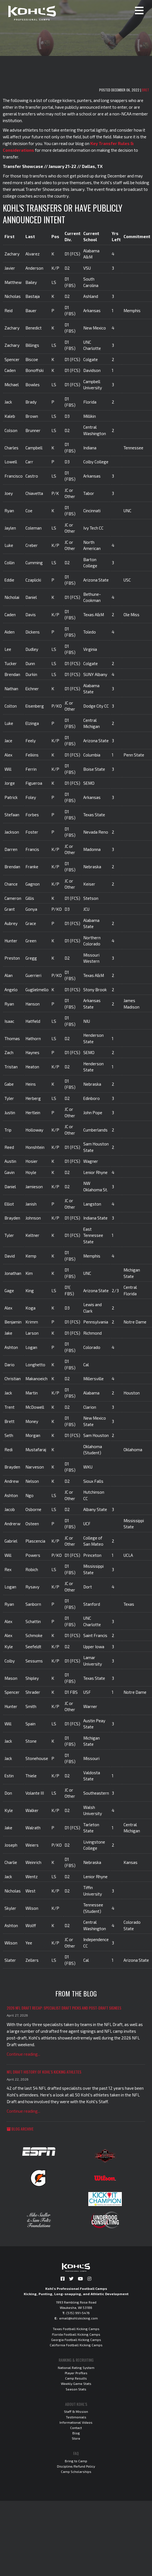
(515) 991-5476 (78, 2313)
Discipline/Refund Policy (76, 2466)
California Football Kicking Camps (76, 2345)
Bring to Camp (76, 2461)
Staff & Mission (76, 2411)
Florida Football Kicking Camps (76, 2334)
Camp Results (76, 2378)
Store (76, 2438)
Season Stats (76, 2389)
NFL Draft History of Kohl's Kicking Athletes (44, 2072)
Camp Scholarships (76, 2471)
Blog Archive (20, 2129)
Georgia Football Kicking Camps (76, 2340)
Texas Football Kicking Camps (76, 2329)
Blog (76, 2433)
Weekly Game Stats (76, 2383)
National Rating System (76, 2367)
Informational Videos (76, 2422)
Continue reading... (23, 2053)
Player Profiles (76, 2373)
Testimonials (76, 2417)
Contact (76, 2428)
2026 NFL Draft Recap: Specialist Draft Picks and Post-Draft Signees (64, 2008)
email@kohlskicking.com (78, 2318)
